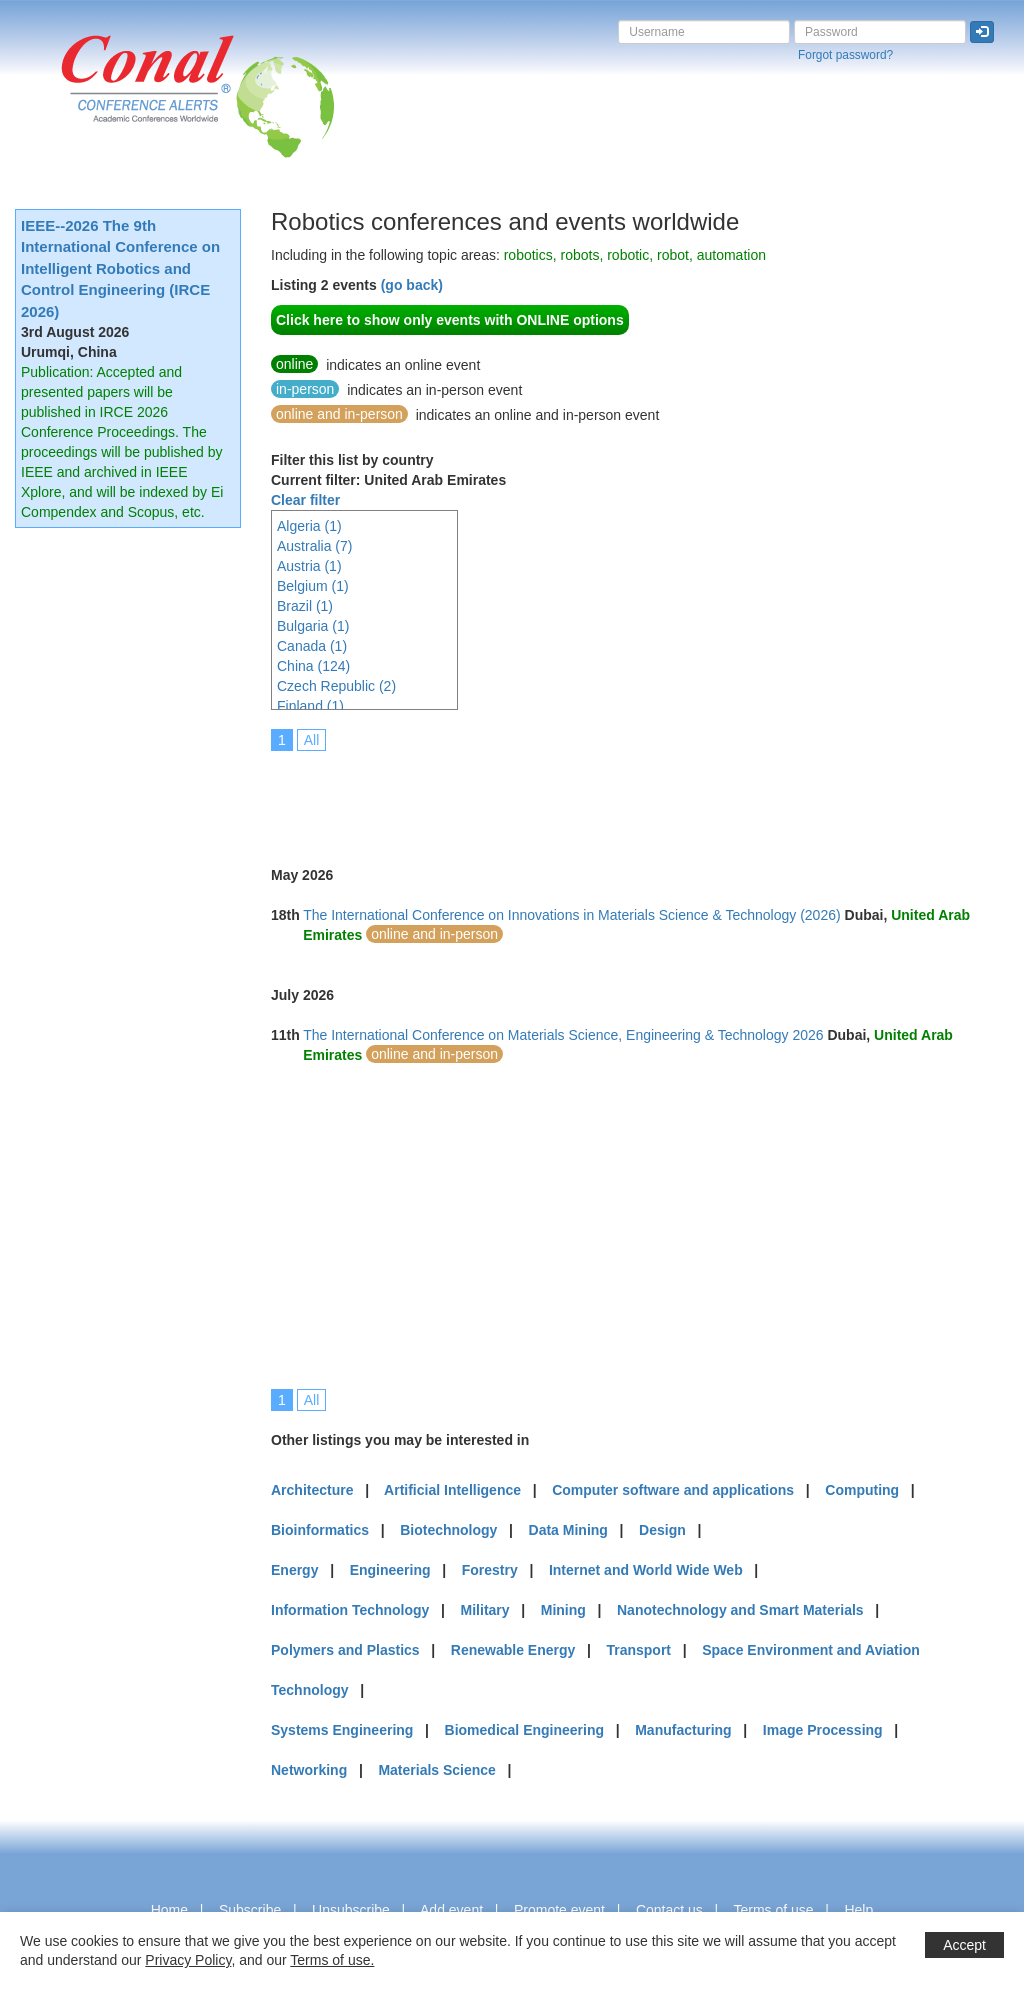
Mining (563, 1610)
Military (485, 1610)
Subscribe (250, 1910)
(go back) (412, 285)
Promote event (559, 1910)
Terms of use (773, 1910)
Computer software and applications (673, 1490)
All (312, 740)
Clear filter (305, 500)
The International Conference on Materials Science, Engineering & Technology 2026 (563, 1035)
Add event (451, 1910)
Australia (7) (314, 546)
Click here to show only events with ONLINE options (450, 320)
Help (858, 1910)
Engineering (390, 1570)
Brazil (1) (305, 606)
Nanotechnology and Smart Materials (740, 1610)
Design (662, 1530)
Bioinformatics (320, 1530)
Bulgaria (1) (313, 626)
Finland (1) (310, 706)
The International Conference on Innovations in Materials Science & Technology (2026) (572, 915)
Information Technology (350, 1610)
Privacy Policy (188, 1960)
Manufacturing (683, 1730)
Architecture (312, 1490)
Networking (309, 1770)
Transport (638, 1650)
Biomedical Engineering (524, 1730)
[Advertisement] (635, 795)
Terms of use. (332, 1960)
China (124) (313, 666)
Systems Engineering (342, 1730)
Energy (294, 1570)
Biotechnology (448, 1530)
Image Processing (823, 1730)
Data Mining (568, 1530)
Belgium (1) (313, 586)
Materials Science (437, 1770)
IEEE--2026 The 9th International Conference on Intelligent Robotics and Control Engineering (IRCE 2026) (120, 268)
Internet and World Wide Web (646, 1570)
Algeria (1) (309, 526)
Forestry (490, 1570)
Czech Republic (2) (336, 686)
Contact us (669, 1910)
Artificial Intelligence (452, 1490)
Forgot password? (845, 55)
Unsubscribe (351, 1910)
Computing (862, 1490)
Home (169, 1910)
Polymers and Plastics (345, 1650)
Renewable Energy (513, 1650)
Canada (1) (312, 646)
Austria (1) (309, 566)
